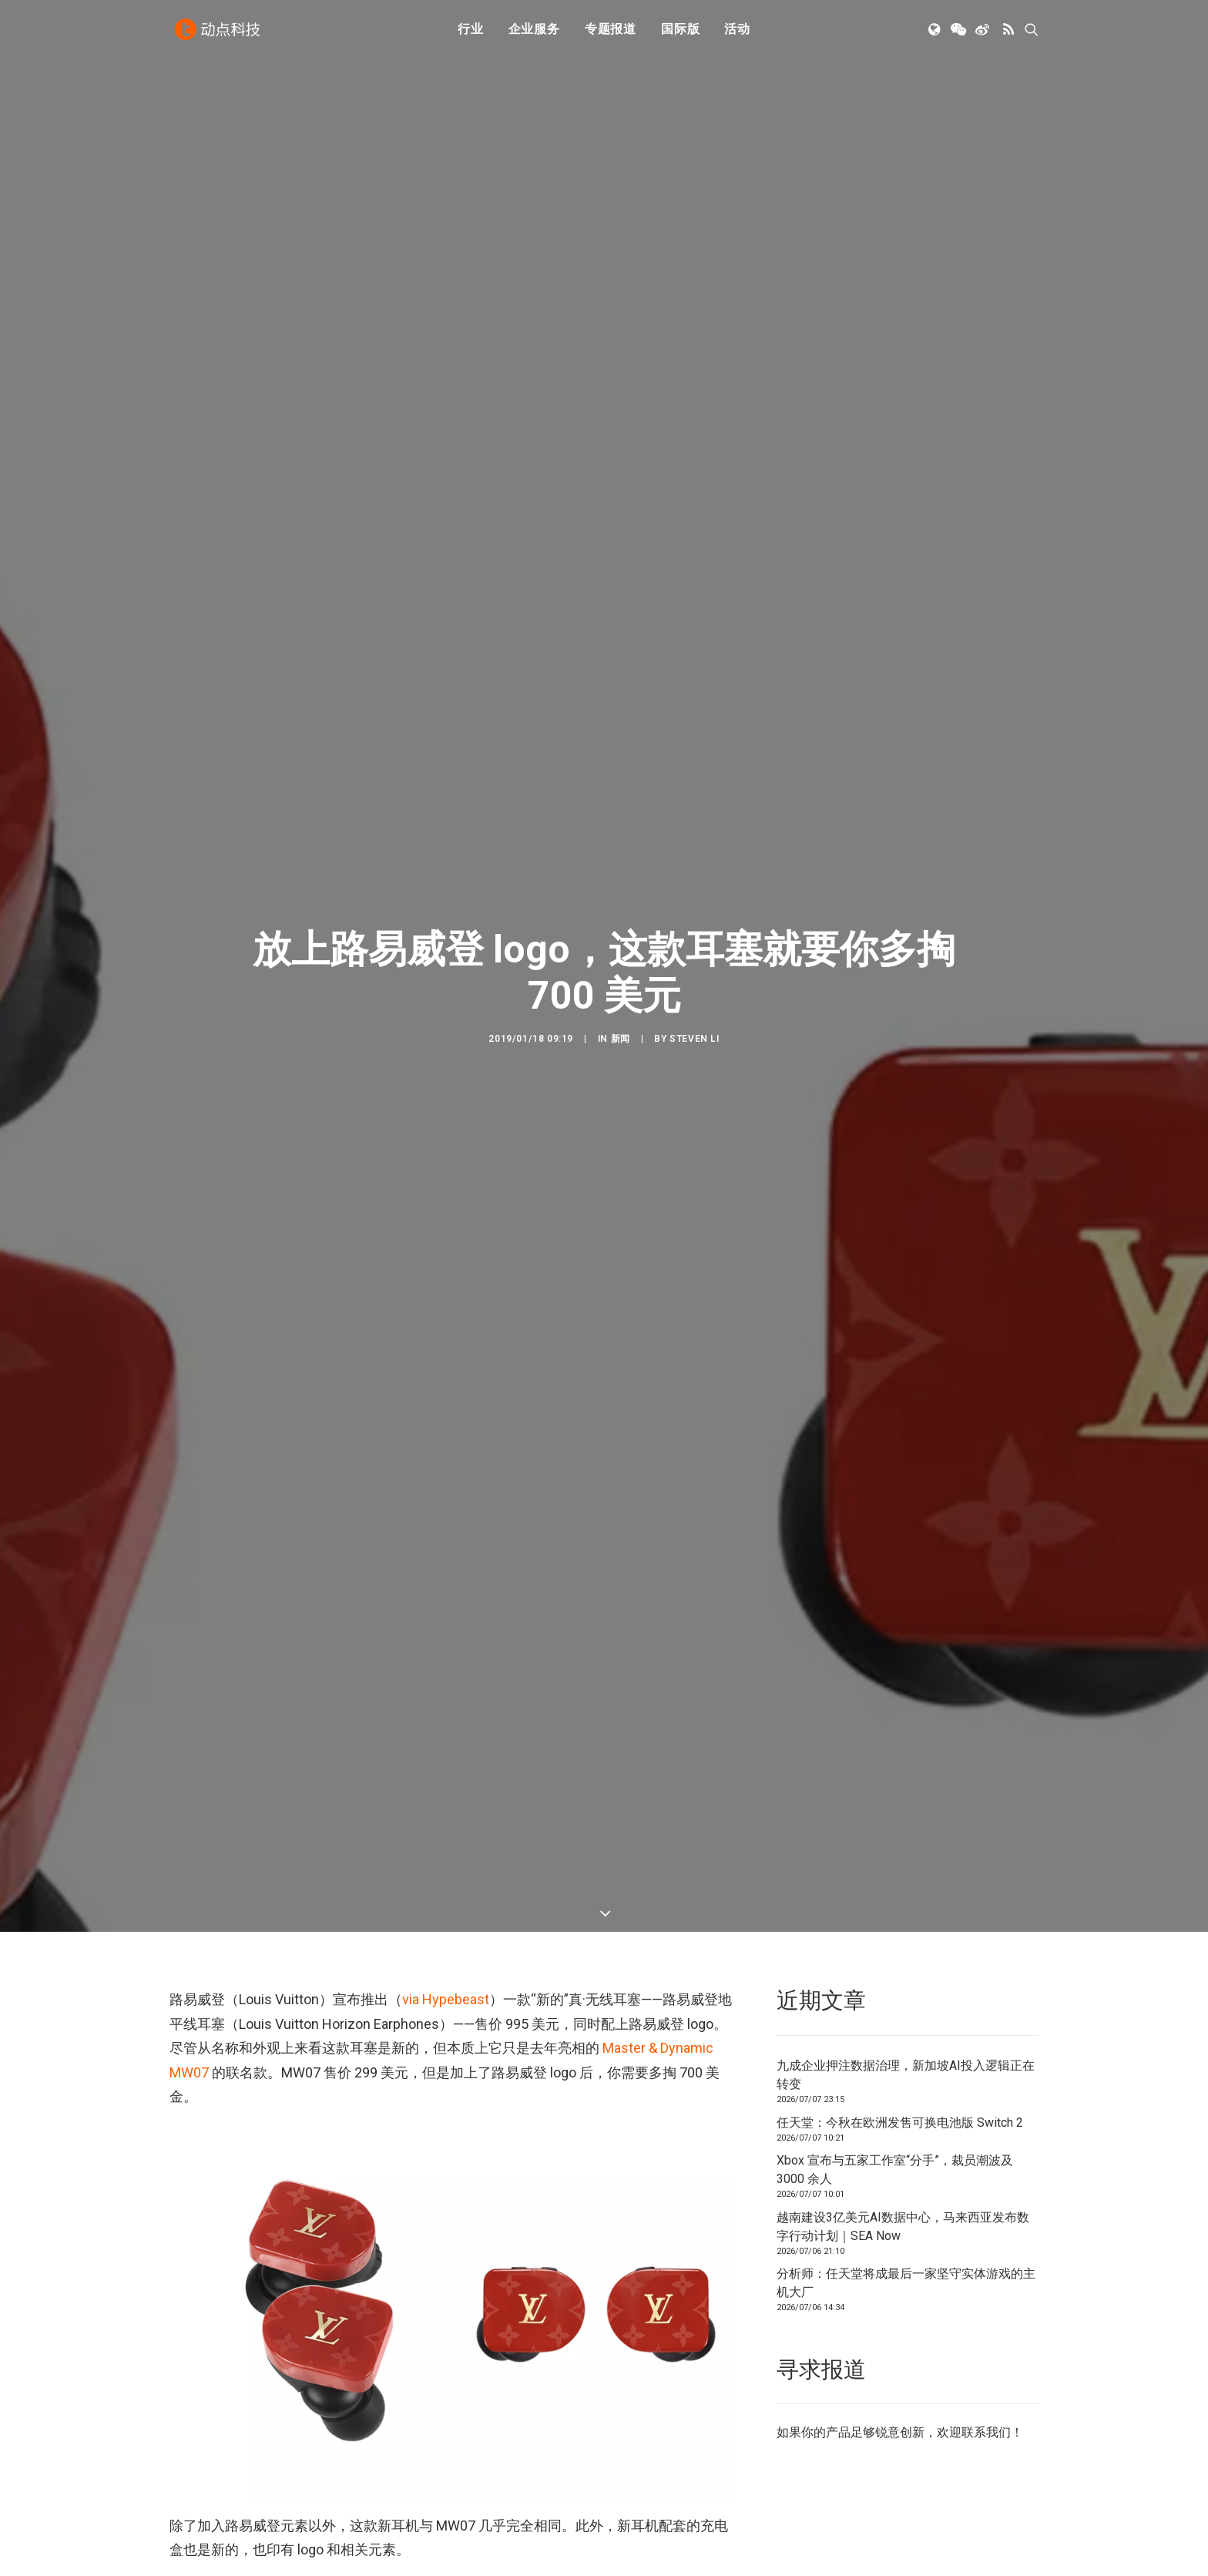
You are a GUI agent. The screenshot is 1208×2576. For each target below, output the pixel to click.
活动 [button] (737, 32)
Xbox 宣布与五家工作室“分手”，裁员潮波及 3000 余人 (895, 2055)
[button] (935, 33)
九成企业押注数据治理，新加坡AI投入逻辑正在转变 (906, 1960)
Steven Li (694, 994)
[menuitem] (471, 33)
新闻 (620, 994)
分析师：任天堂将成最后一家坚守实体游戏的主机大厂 (906, 2168)
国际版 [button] (680, 32)
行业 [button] (471, 32)
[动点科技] (218, 33)
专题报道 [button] (610, 32)
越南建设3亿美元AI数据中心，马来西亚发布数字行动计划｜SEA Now (903, 2112)
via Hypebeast (445, 1885)
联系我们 (986, 2318)
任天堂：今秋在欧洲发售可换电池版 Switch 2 (900, 2008)
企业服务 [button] (534, 32)
